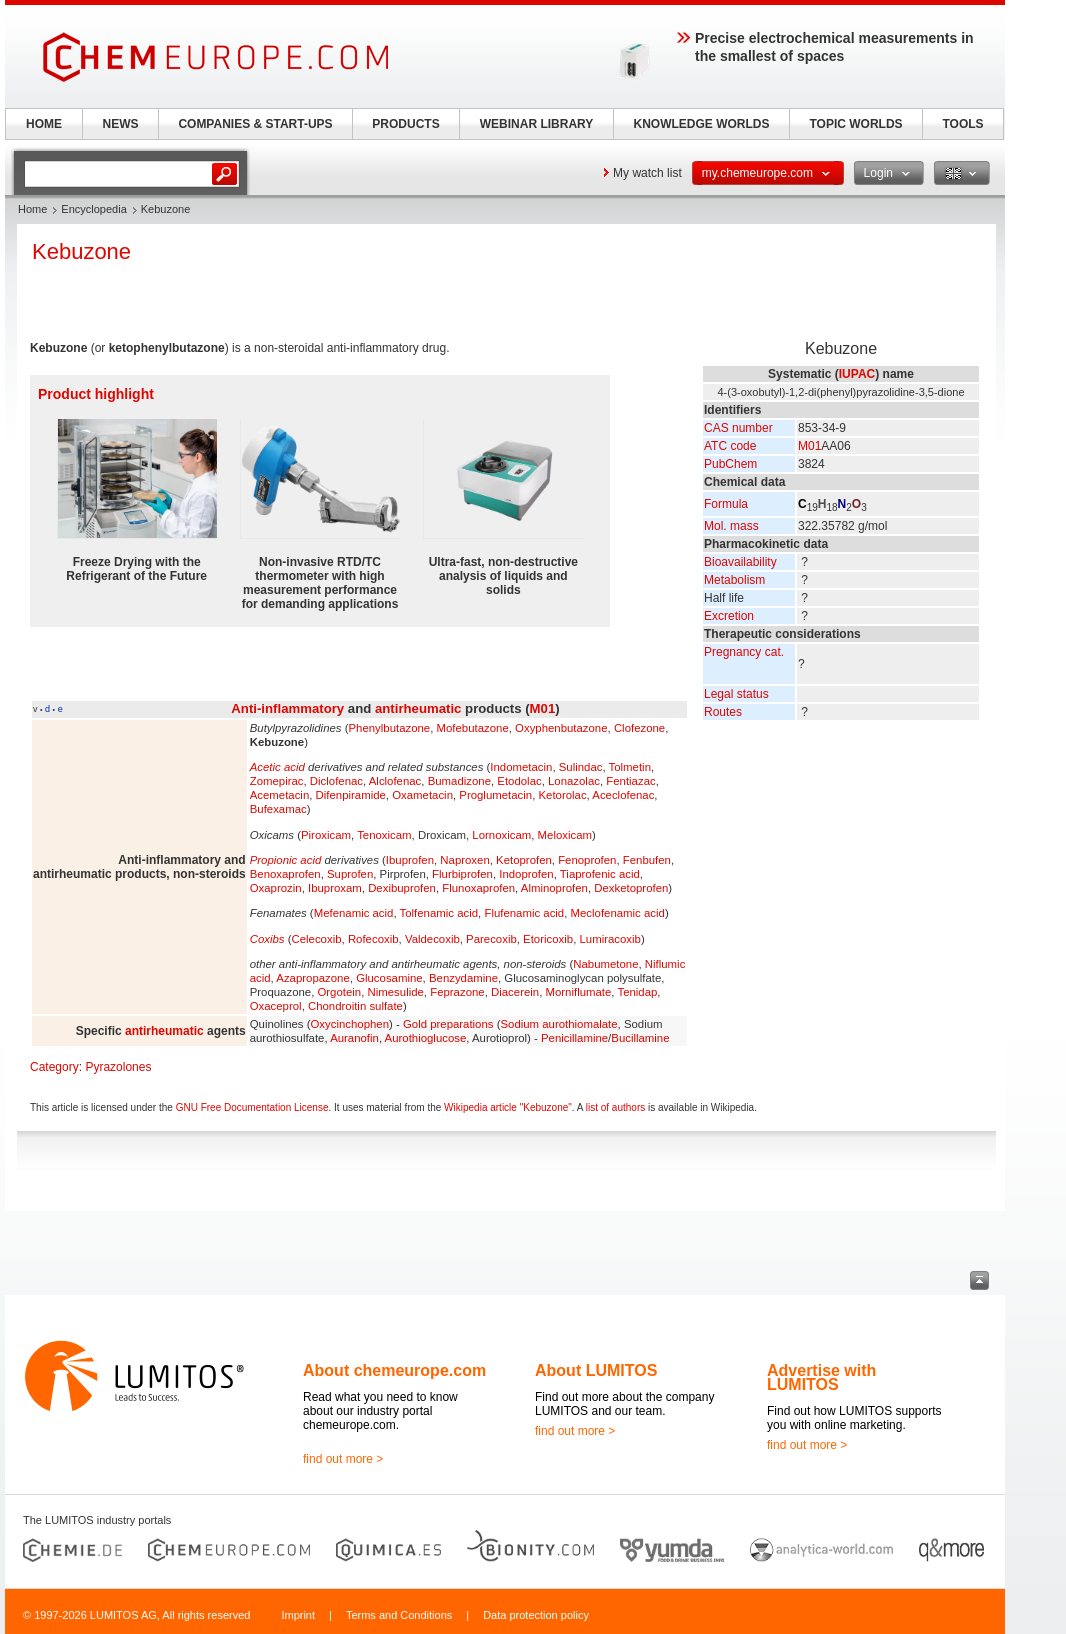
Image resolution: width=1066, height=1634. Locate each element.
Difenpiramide (351, 795)
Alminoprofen (554, 888)
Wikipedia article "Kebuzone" (508, 1107)
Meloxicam (565, 835)
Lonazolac (574, 781)
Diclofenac (336, 781)
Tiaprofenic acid (600, 874)
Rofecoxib (373, 939)
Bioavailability (740, 562)
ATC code (730, 446)
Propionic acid (286, 860)
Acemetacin (280, 795)
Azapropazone (312, 978)
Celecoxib (317, 939)
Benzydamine (463, 978)
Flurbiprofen (462, 874)
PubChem (730, 464)
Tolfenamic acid (439, 913)
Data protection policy (536, 1615)
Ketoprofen (524, 860)
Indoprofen (526, 874)
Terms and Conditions (399, 1615)
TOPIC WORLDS (855, 124)
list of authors (615, 1107)
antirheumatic (418, 708)
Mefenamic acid (354, 913)
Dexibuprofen (402, 888)
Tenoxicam (384, 835)
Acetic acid (277, 767)
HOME (44, 124)
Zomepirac (277, 781)
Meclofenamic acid (618, 913)
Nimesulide (396, 992)
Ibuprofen (410, 860)
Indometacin (521, 767)
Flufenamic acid (524, 913)
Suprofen (350, 874)
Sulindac (581, 767)
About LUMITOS (596, 1370)
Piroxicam (326, 835)
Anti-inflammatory (287, 708)
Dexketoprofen (631, 888)
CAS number (738, 428)
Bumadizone (459, 781)
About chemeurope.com (394, 1370)
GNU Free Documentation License (252, 1107)
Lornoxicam (501, 835)
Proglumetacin (495, 795)
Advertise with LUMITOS (821, 1377)
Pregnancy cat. (744, 652)
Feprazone (457, 992)
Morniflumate (578, 992)
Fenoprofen (587, 860)
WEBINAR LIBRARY (537, 124)
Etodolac (519, 781)
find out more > (343, 1459)
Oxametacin (422, 795)
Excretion (729, 616)
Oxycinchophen (349, 1024)
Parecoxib (491, 939)
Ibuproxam (335, 888)
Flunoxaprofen (478, 888)
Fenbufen (647, 860)
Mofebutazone (473, 728)
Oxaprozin (276, 888)
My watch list (647, 173)
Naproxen (464, 860)
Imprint (298, 1615)
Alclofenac (395, 781)
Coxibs (267, 939)
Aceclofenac (623, 795)
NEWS (121, 124)
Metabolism (734, 580)
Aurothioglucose (426, 1038)
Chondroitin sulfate (355, 1006)
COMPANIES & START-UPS (255, 124)
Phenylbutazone (389, 728)
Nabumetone (605, 964)
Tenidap (637, 992)
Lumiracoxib (609, 939)
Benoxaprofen (285, 874)
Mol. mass (731, 526)
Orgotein (339, 992)
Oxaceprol (276, 1006)
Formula (726, 504)
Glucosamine (389, 978)
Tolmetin (630, 767)
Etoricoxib (548, 939)
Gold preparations (448, 1024)
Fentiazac (630, 781)
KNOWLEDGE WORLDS (702, 124)
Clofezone (639, 728)
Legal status (736, 694)
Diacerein (515, 992)
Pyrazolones (118, 1067)
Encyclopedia (93, 209)
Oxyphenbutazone (561, 728)
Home (32, 209)
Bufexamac (278, 809)
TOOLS (962, 124)
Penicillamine (574, 1038)
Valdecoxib (432, 939)
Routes (723, 712)
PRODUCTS (405, 124)
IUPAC (857, 374)
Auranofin (354, 1038)
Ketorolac (562, 795)
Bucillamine (640, 1038)
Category (54, 1067)
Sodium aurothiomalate (558, 1024)
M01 (809, 446)
